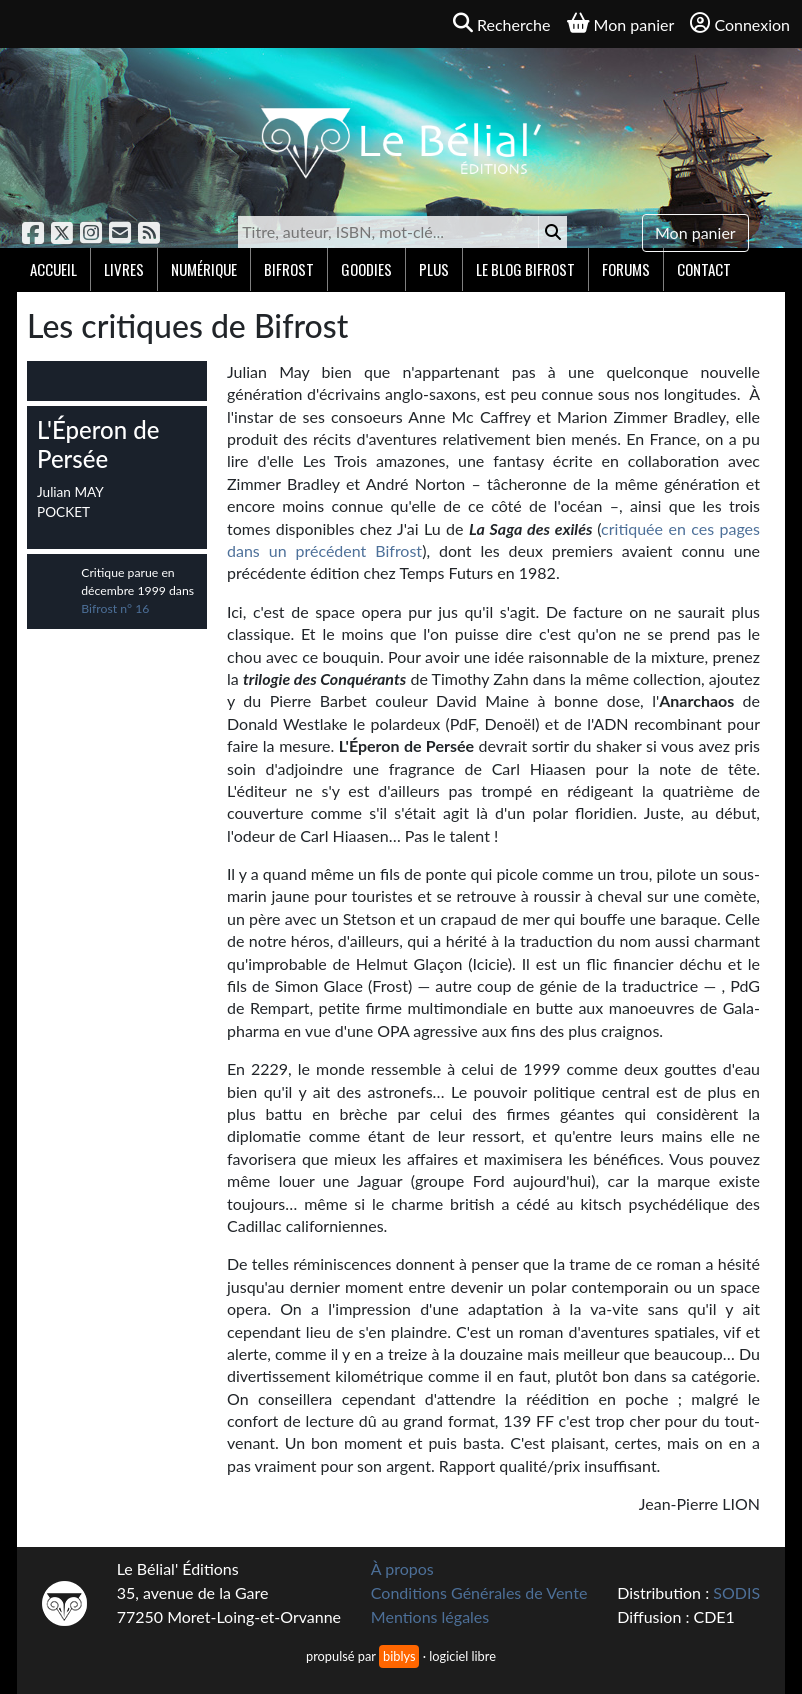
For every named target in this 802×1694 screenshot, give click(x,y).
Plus (434, 269)
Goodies (366, 269)
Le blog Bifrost (525, 269)
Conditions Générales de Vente (479, 1592)
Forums (626, 269)
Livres (124, 269)
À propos (402, 1568)
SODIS (736, 1592)
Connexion (740, 23)
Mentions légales (430, 1616)
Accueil (53, 269)
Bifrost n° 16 (115, 608)
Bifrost (289, 269)
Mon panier (695, 232)
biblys (399, 1656)
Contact (704, 269)
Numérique (204, 269)
